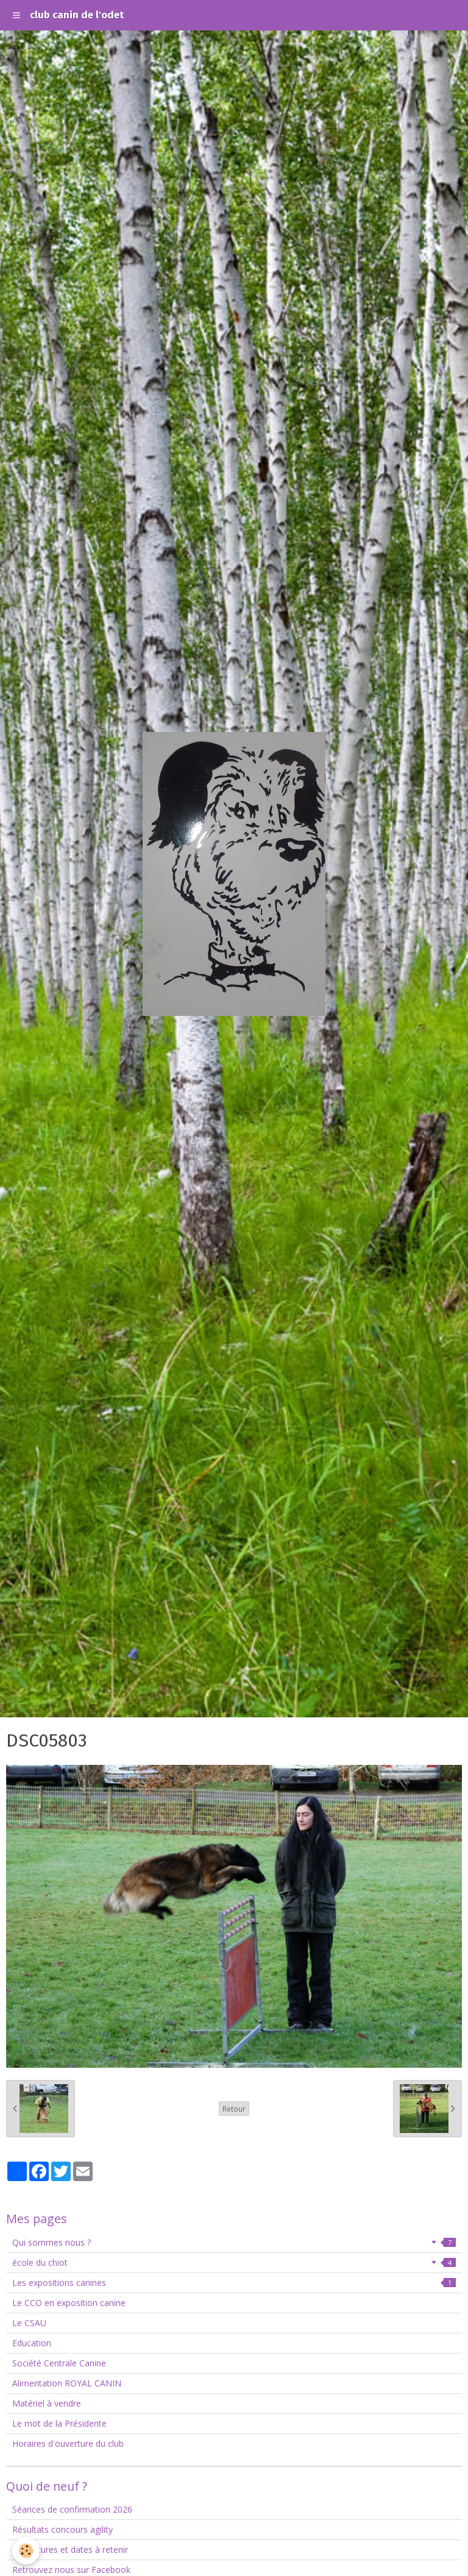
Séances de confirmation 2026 (72, 2509)
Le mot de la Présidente (59, 2423)
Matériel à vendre (46, 2403)
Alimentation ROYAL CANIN (66, 2383)
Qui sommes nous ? (234, 2242)
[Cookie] (26, 2550)
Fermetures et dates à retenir (70, 2549)
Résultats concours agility (62, 2529)
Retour (234, 2108)
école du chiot (234, 2262)
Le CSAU (29, 2323)
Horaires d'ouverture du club (68, 2443)
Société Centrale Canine (59, 2363)
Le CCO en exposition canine (69, 2302)
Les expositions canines (234, 2282)
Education (31, 2343)
